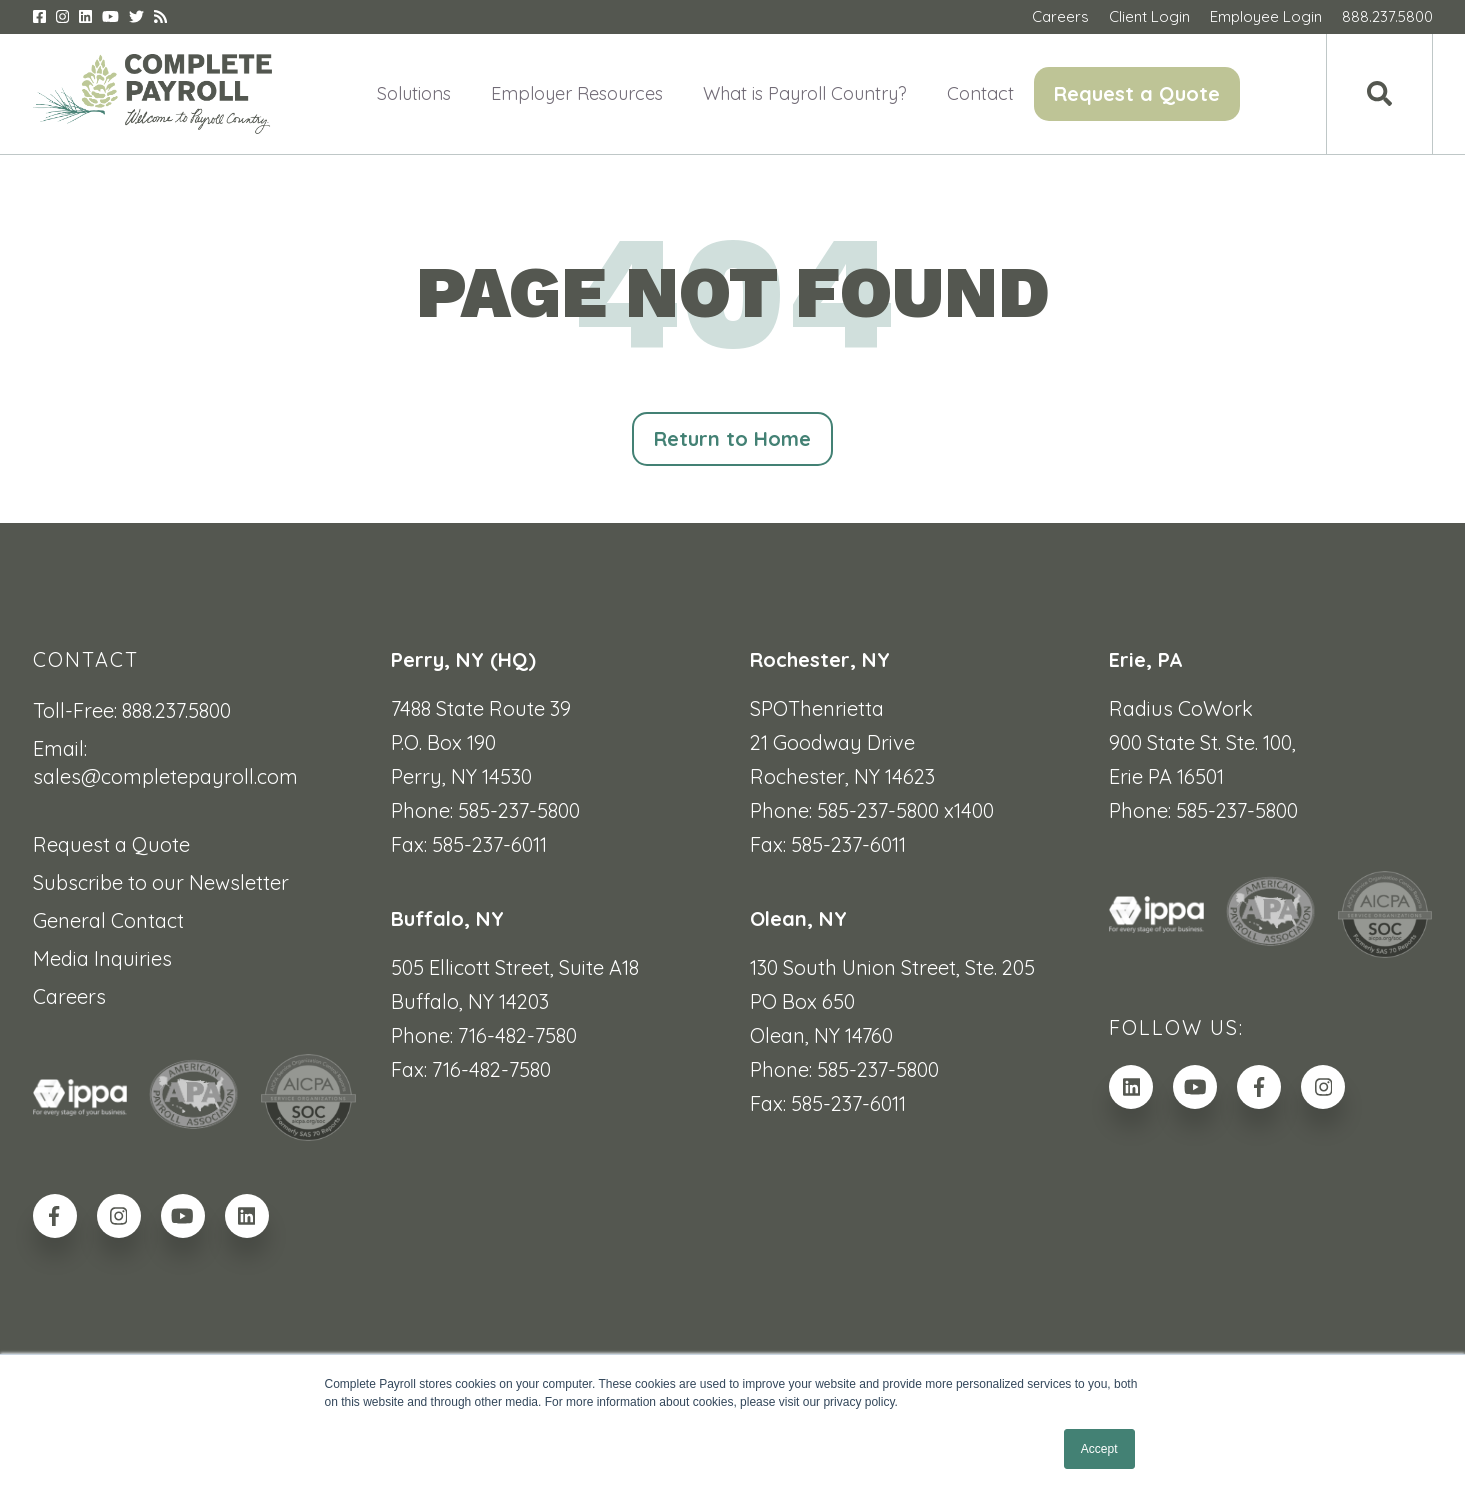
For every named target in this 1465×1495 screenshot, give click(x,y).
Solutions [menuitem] (414, 93)
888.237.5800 (1387, 16)
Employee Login (1266, 16)
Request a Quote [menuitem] (1137, 93)
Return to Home (733, 438)
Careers (1060, 16)
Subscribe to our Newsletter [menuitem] (161, 882)
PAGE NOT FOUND (733, 292)
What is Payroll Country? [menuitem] (805, 93)
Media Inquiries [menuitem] (102, 958)
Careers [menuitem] (69, 996)
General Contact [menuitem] (108, 920)
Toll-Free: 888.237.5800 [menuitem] (132, 710)
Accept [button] (1099, 1449)
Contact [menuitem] (980, 93)
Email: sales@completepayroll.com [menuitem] (165, 762)
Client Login (1149, 16)
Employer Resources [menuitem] (577, 93)
